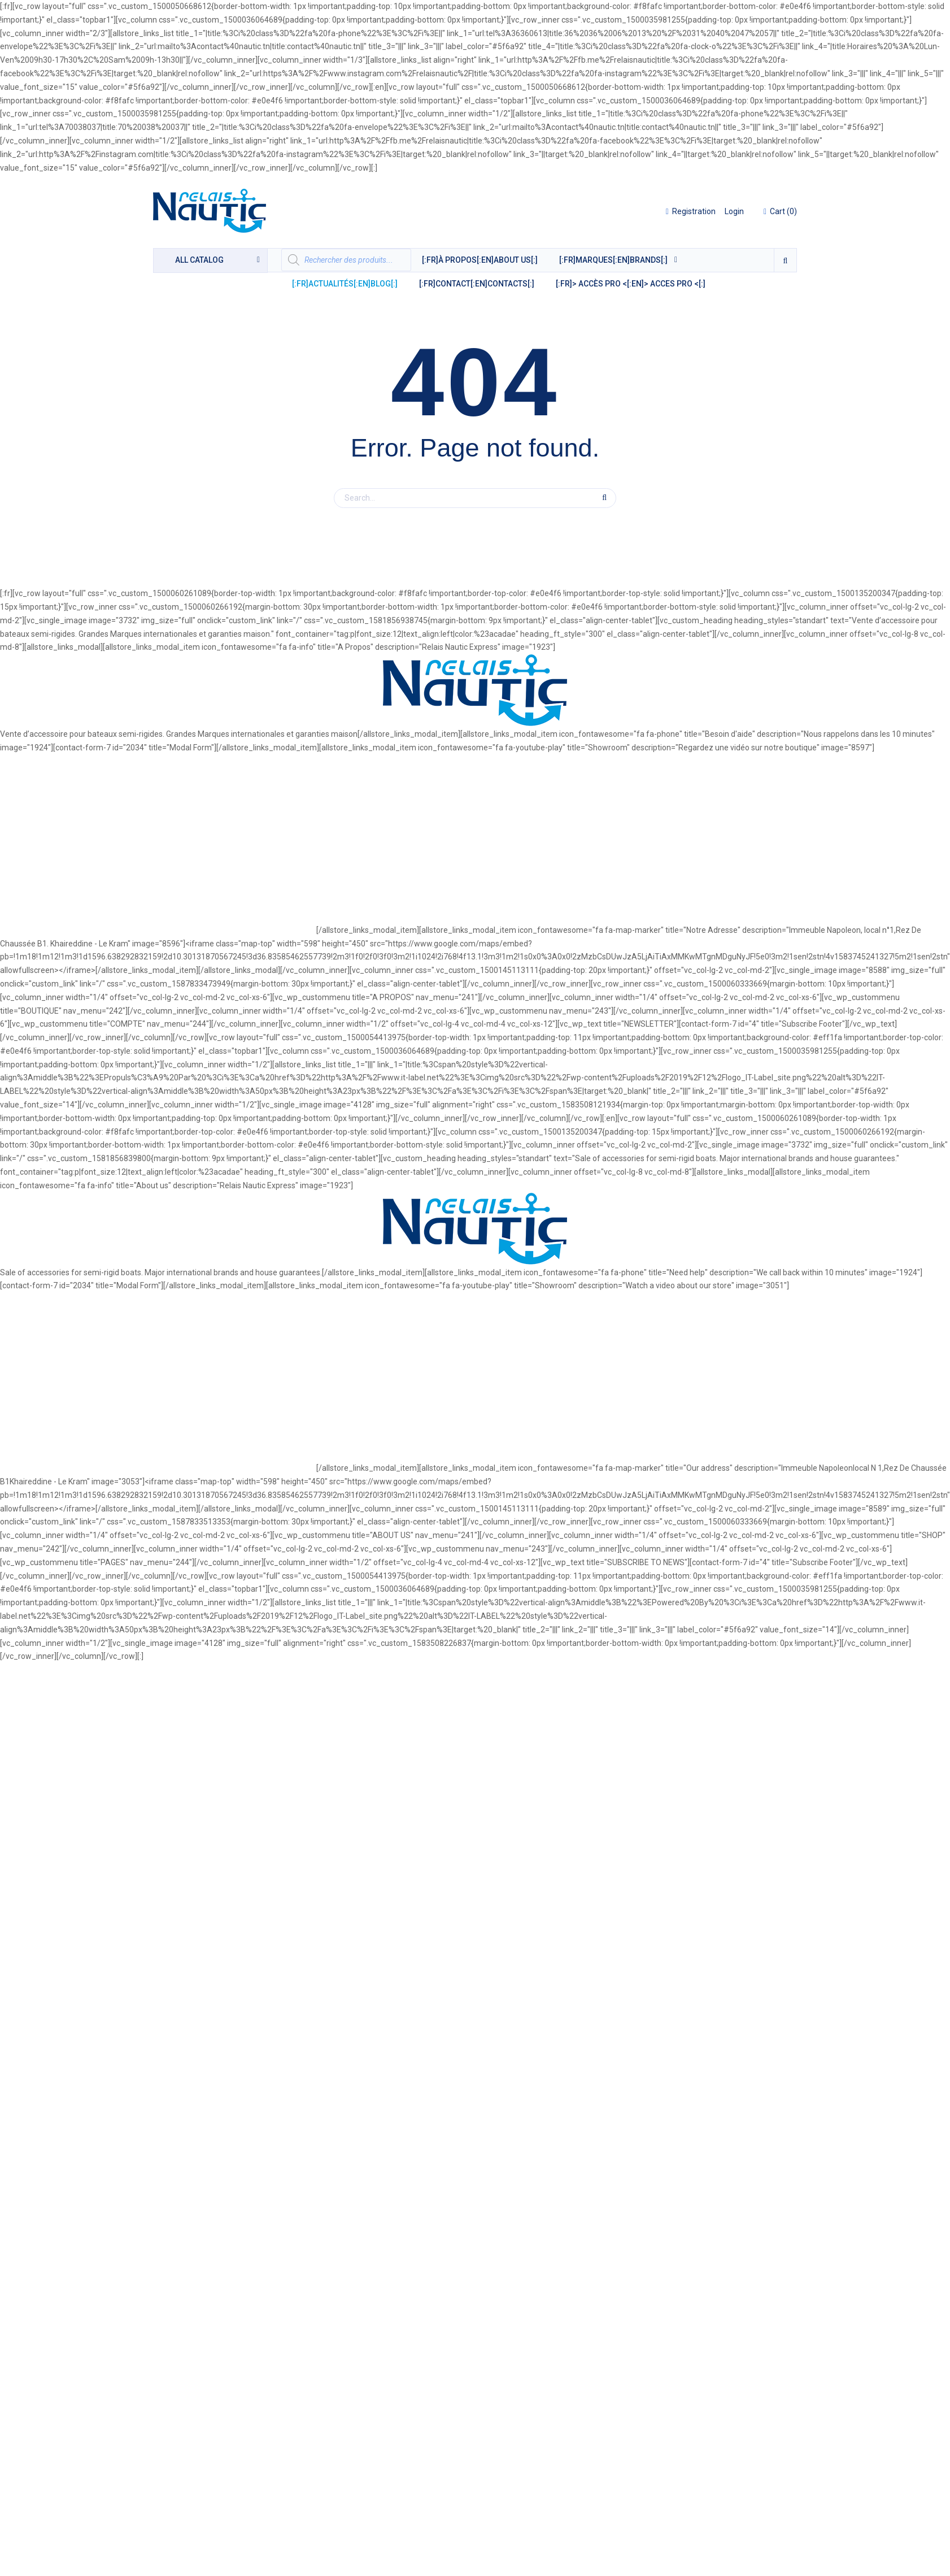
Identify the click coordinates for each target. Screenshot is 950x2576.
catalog (199, 259)
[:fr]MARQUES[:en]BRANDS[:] (613, 259)
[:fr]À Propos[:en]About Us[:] (480, 259)
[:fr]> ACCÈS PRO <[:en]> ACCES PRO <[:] (630, 283)
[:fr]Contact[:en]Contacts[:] (476, 283)
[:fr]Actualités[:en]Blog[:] (345, 283)
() (780, 211)
